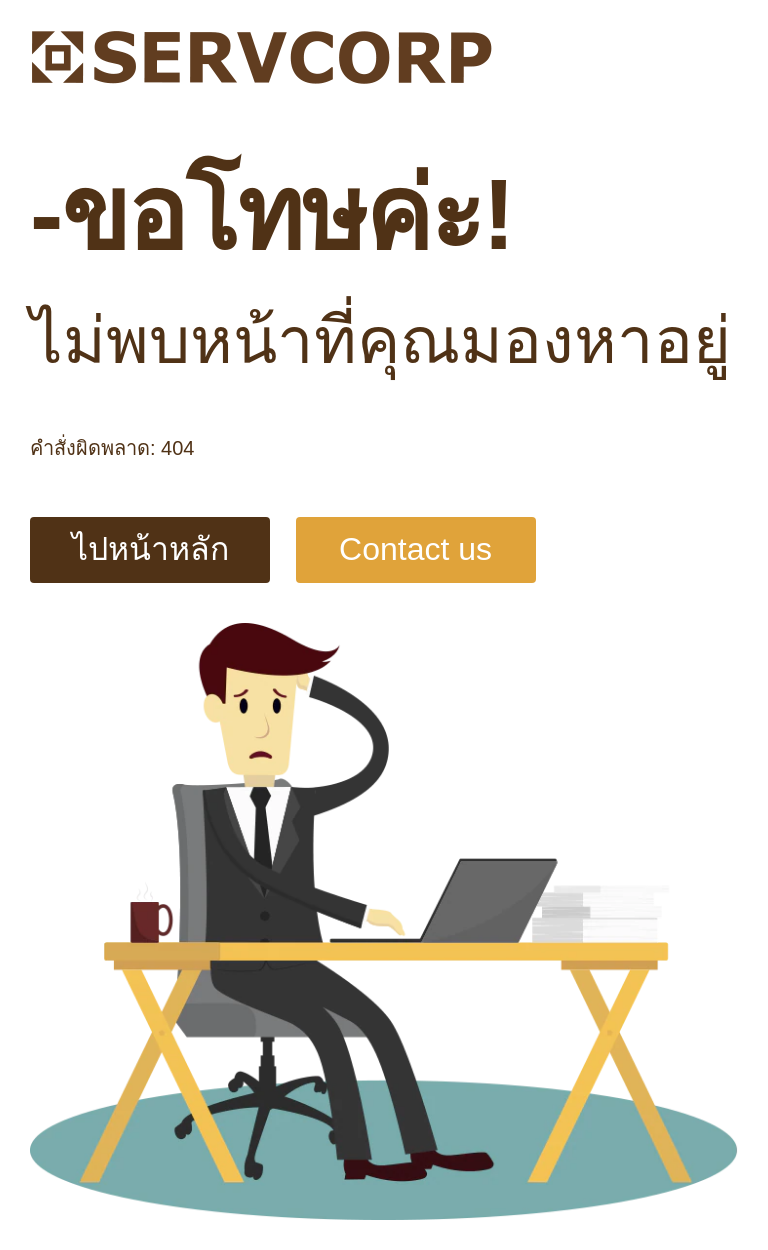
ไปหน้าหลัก (150, 549)
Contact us (415, 549)
